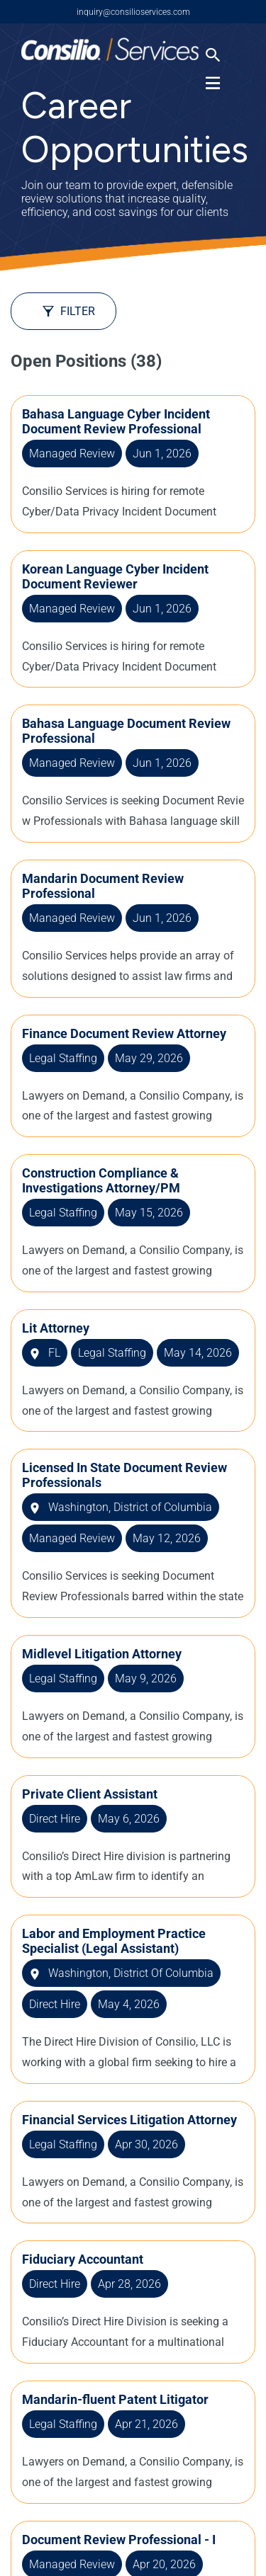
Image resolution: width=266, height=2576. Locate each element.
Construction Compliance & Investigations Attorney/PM (101, 1180)
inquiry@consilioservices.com (133, 12)
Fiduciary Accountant (82, 2259)
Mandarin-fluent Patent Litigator (115, 2399)
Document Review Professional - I (119, 2539)
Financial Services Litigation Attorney (129, 2119)
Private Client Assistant (89, 1793)
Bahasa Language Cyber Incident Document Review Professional (116, 421)
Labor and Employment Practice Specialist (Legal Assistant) (114, 1941)
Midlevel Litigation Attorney (102, 1653)
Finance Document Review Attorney (124, 1033)
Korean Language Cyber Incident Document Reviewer (115, 576)
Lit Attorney (55, 1328)
